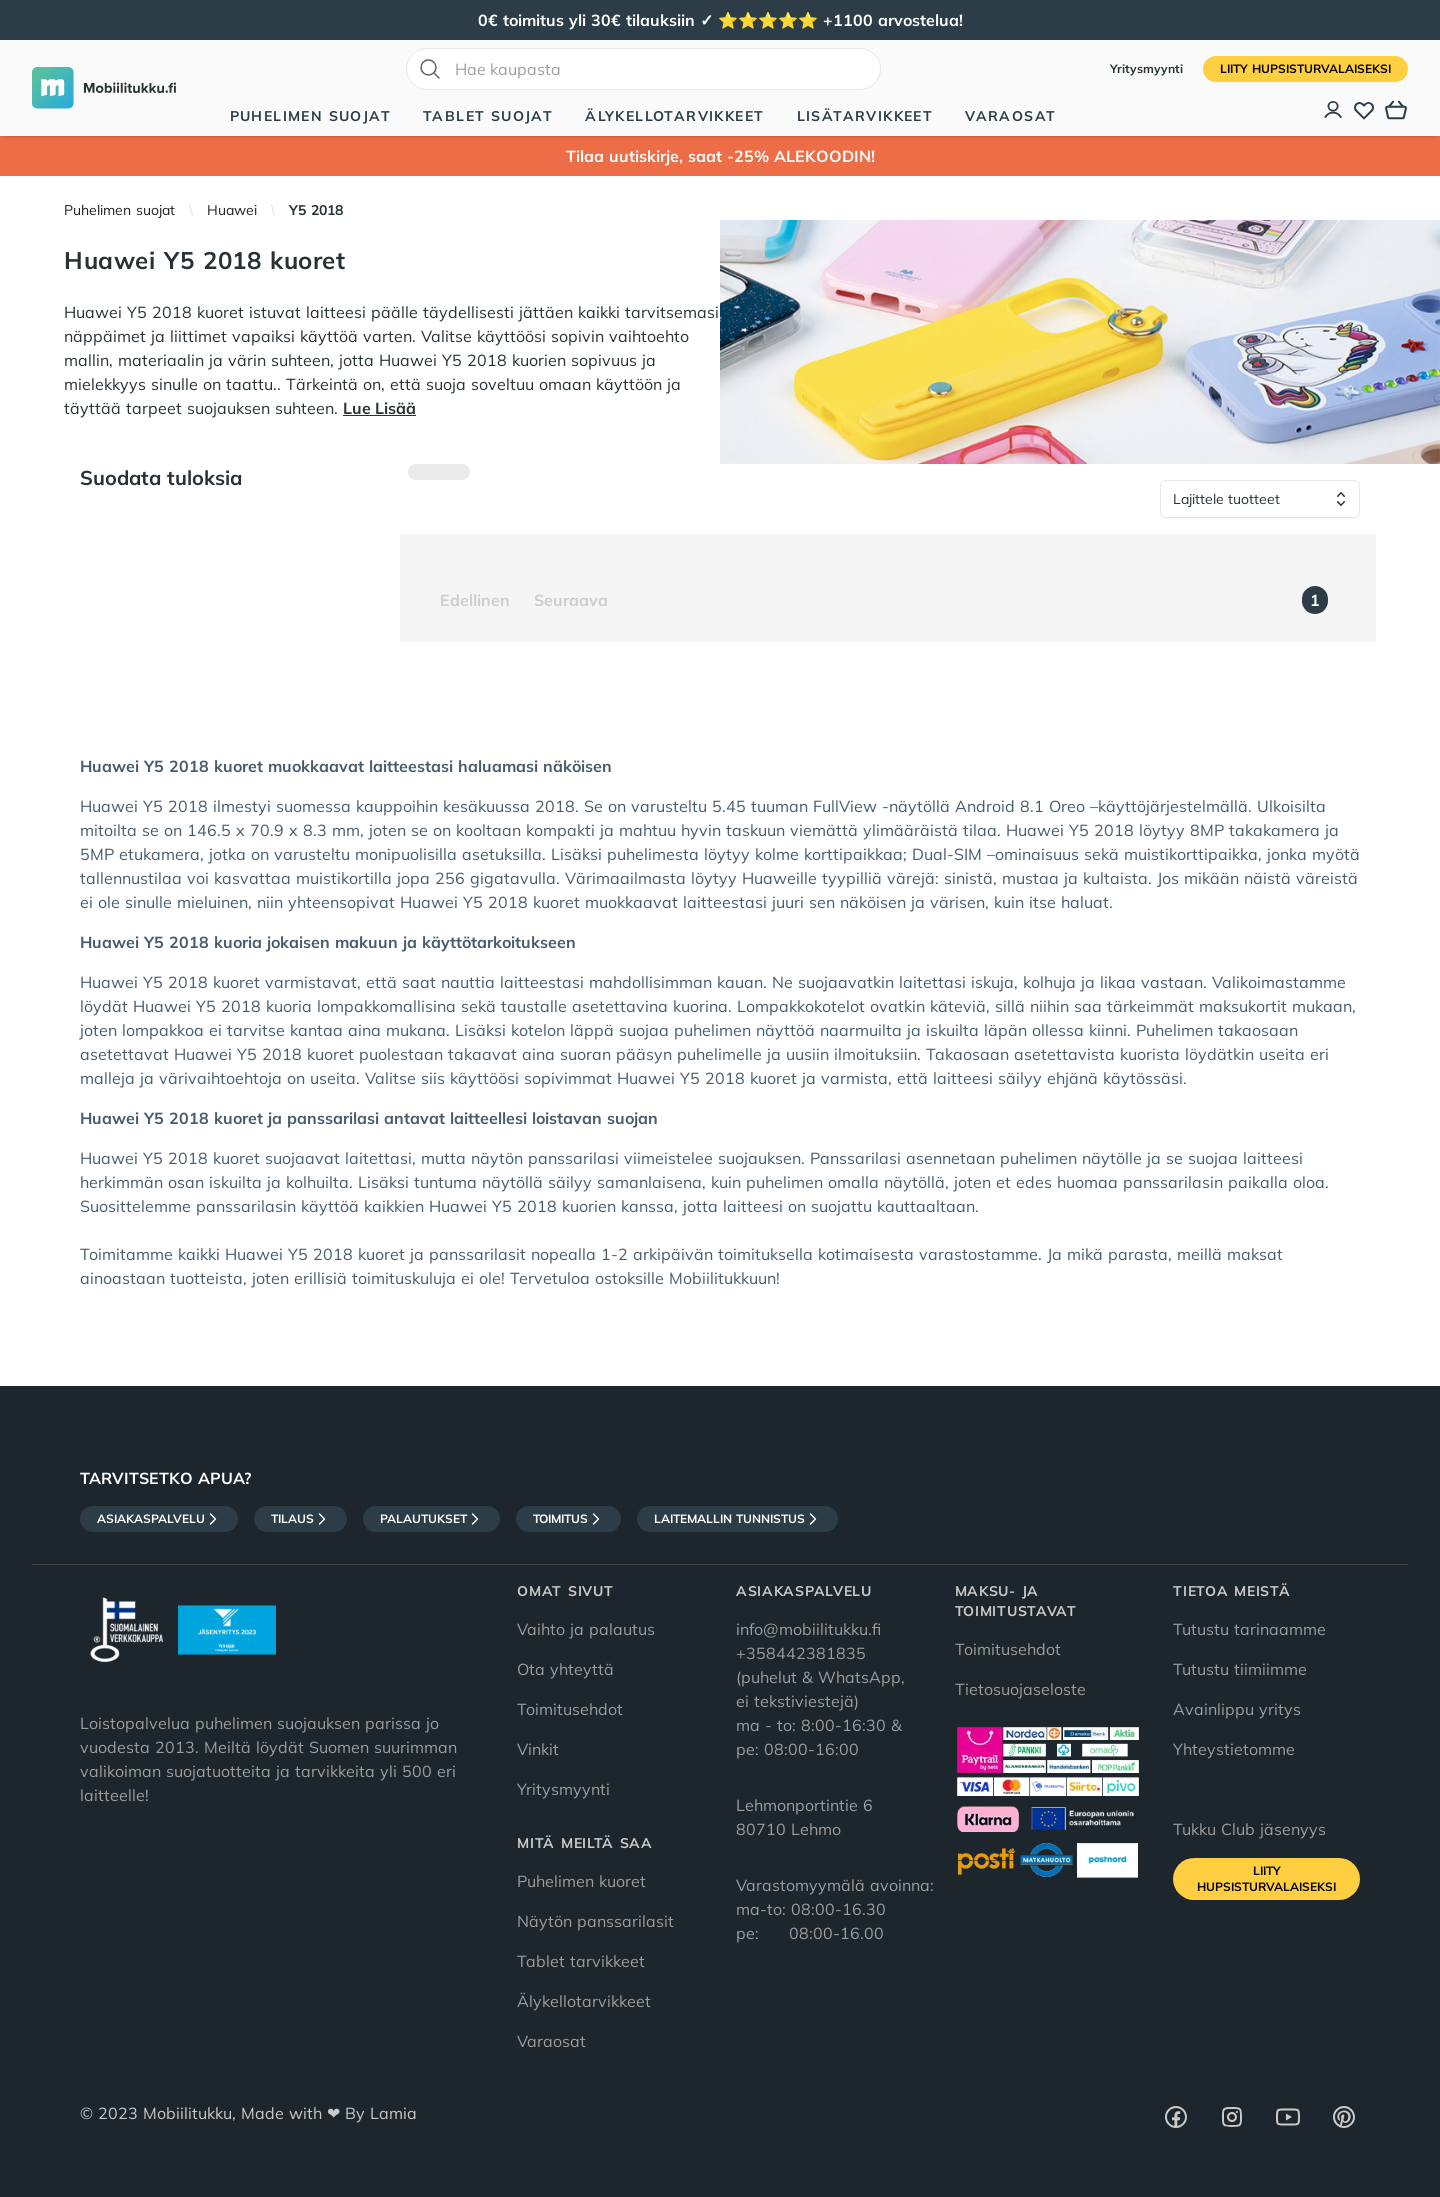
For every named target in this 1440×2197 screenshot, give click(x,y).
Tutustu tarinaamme (1249, 1629)
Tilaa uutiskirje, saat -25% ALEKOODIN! (720, 156)
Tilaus (300, 1519)
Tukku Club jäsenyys (1249, 1829)
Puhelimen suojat (310, 116)
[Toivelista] (1364, 110)
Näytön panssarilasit (595, 1921)
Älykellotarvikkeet (674, 116)
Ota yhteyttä (565, 1669)
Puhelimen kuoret (581, 1881)
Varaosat (1010, 116)
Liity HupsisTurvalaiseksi (1305, 68)
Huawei (232, 210)
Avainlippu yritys (1237, 1709)
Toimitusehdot (570, 1709)
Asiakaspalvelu (159, 1519)
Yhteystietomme (1234, 1749)
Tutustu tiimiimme (1240, 1669)
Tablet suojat (488, 116)
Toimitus (568, 1519)
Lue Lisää (379, 408)
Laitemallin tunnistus (737, 1519)
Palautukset (431, 1519)
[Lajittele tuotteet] (1260, 499)
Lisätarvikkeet (865, 116)
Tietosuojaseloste (1020, 1689)
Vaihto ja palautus (586, 1629)
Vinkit (538, 1749)
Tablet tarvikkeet (581, 1961)
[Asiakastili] (1334, 110)
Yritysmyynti (1148, 68)
